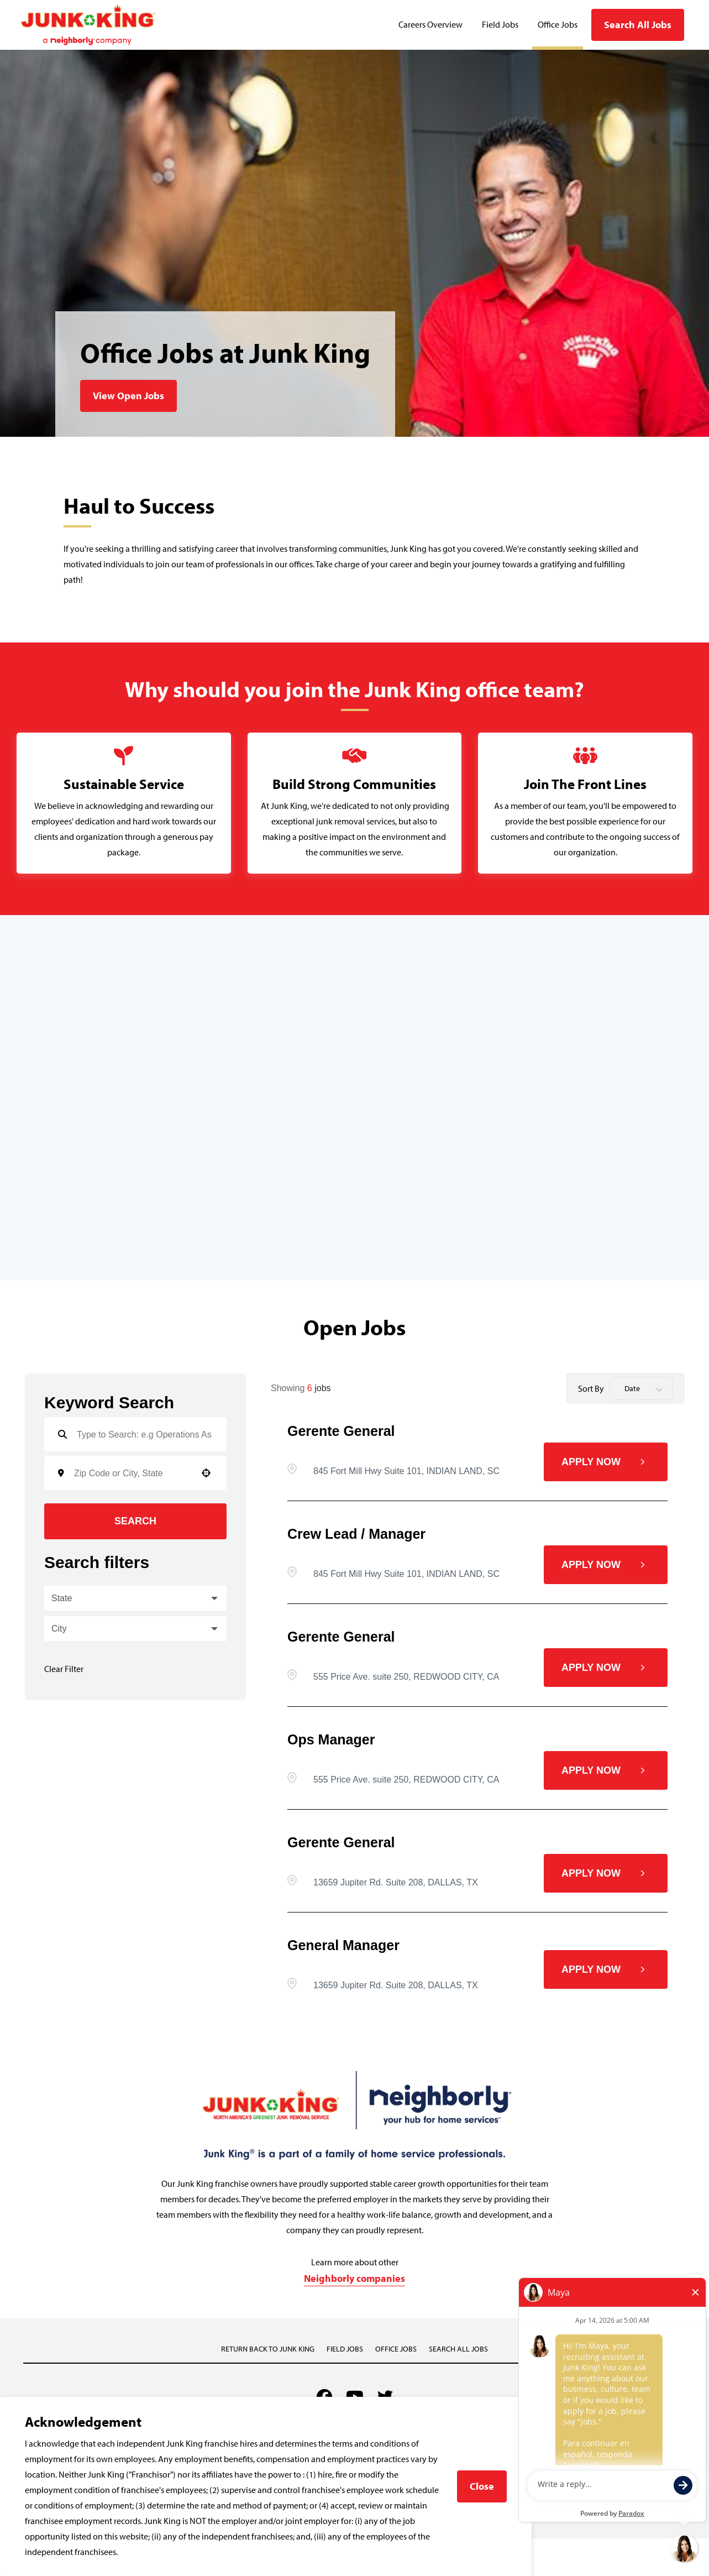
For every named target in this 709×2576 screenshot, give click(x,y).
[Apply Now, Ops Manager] (606, 1770)
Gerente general (341, 1431)
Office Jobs (557, 24)
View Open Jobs (128, 395)
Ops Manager (331, 1739)
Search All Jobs (637, 24)
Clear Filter (63, 1668)
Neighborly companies (354, 2279)
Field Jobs (500, 24)
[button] (206, 1473)
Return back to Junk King (267, 2349)
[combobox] (132, 1473)
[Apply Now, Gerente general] (606, 1462)
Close (482, 2486)
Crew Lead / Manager (356, 1534)
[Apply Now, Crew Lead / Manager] (606, 1564)
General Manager (343, 1945)
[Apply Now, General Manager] (606, 1969)
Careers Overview (430, 24)
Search (135, 1521)
